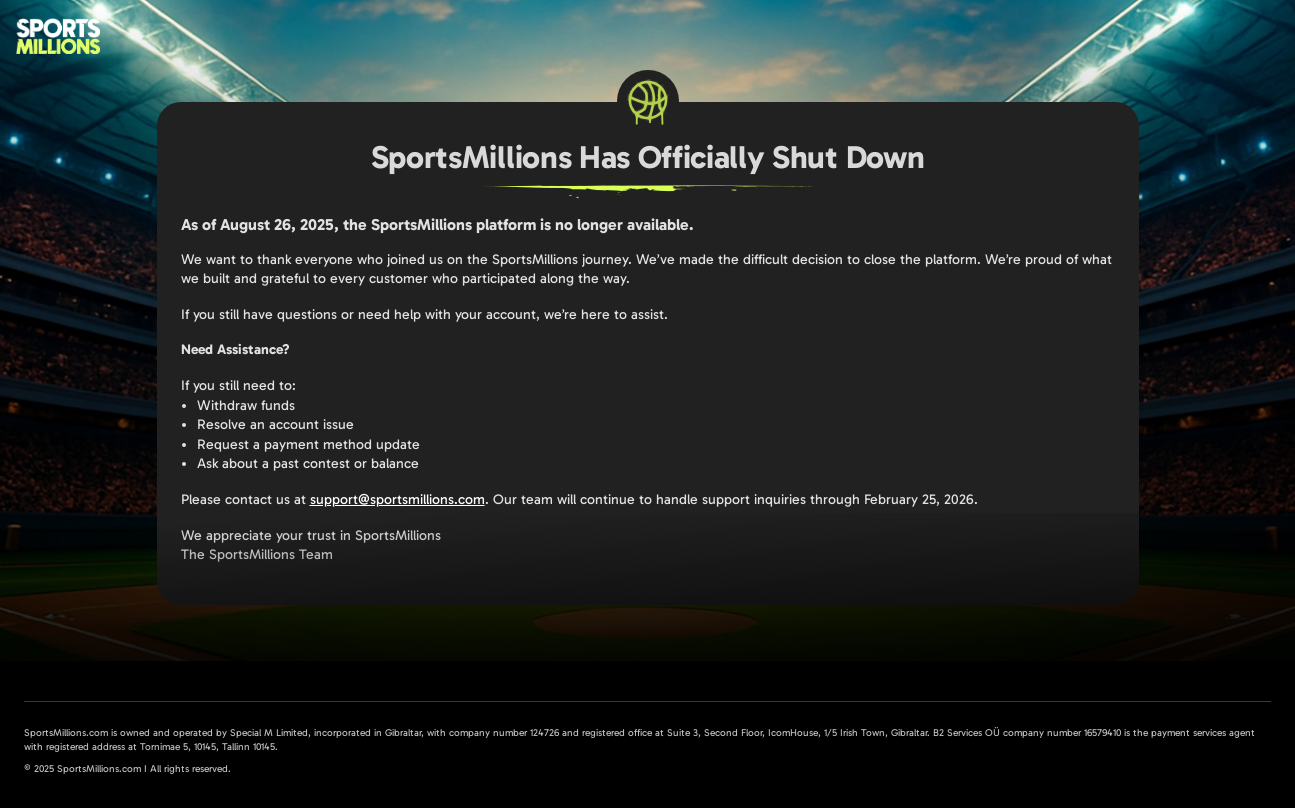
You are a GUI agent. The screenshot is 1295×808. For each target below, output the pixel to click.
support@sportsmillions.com (397, 499)
